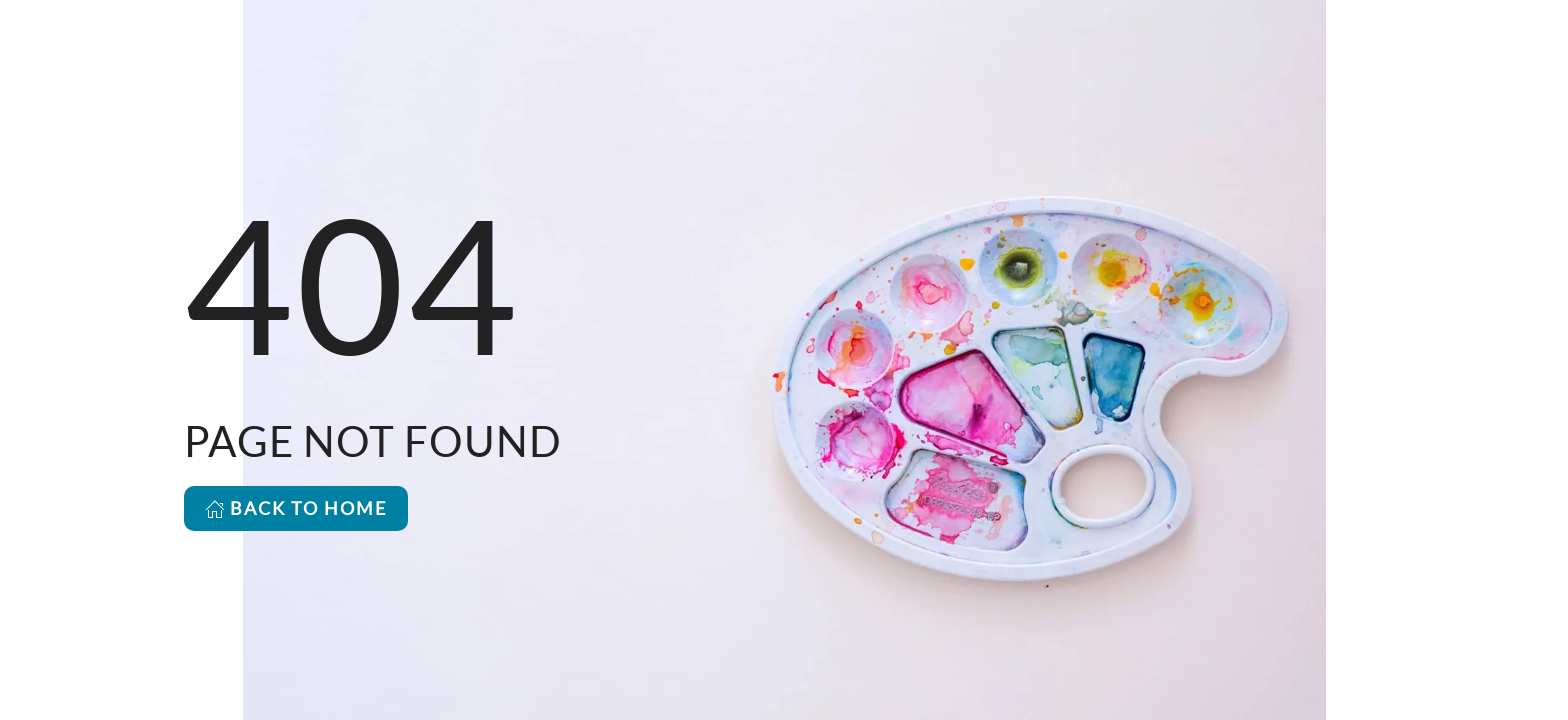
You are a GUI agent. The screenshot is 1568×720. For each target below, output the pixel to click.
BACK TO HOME (296, 508)
